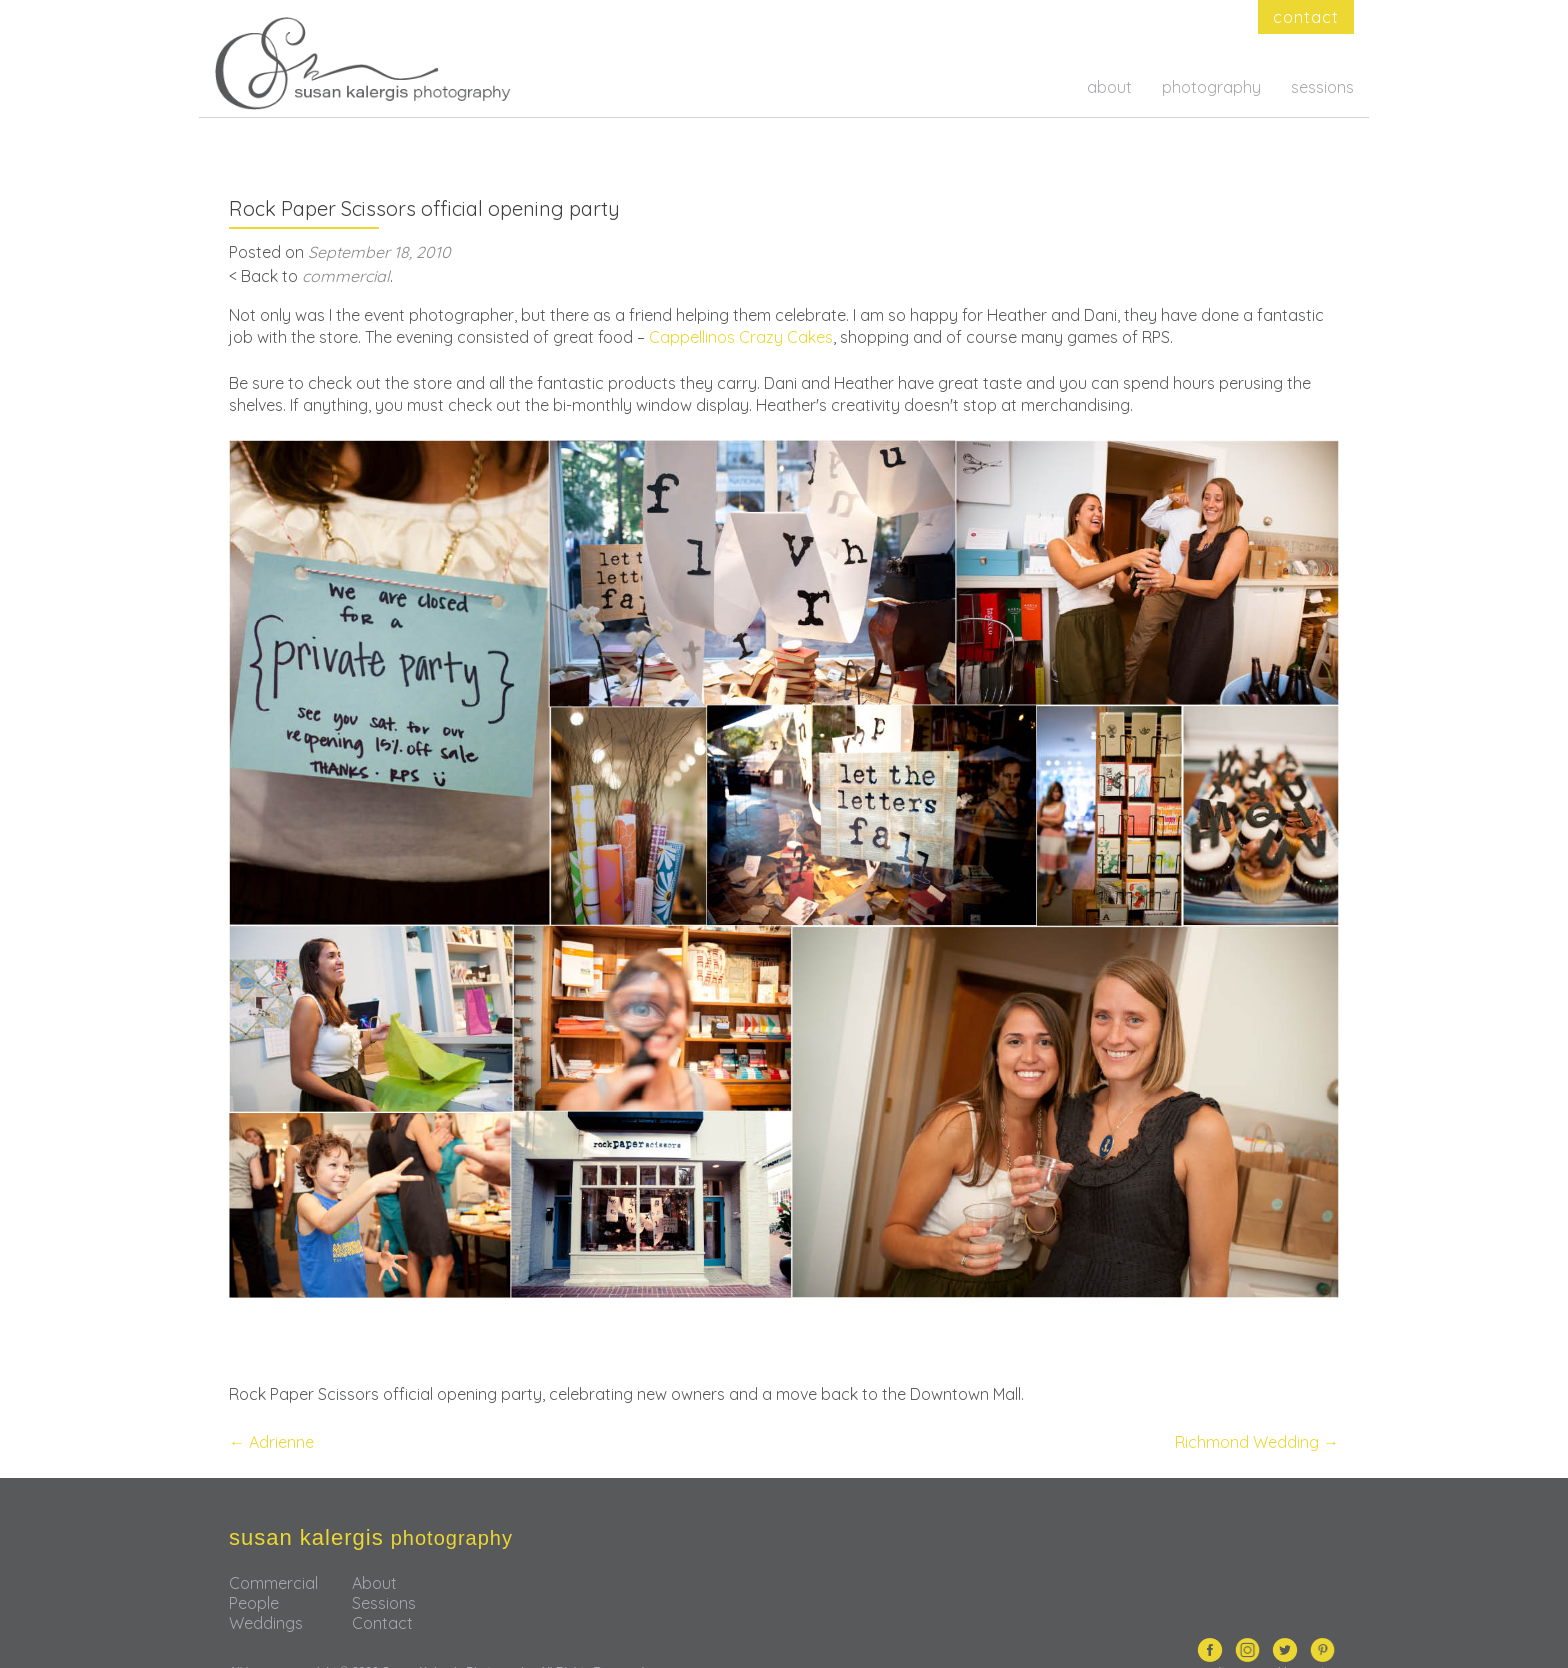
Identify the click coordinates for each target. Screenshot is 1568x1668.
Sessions (384, 1571)
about (1109, 87)
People (254, 1571)
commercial (346, 244)
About (374, 1551)
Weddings (266, 1591)
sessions (1322, 87)
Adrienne (271, 1410)
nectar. (1319, 1639)
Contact (382, 1591)
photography (1211, 87)
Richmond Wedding (1257, 1410)
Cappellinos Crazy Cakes (741, 305)
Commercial (273, 1551)
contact (1306, 17)
